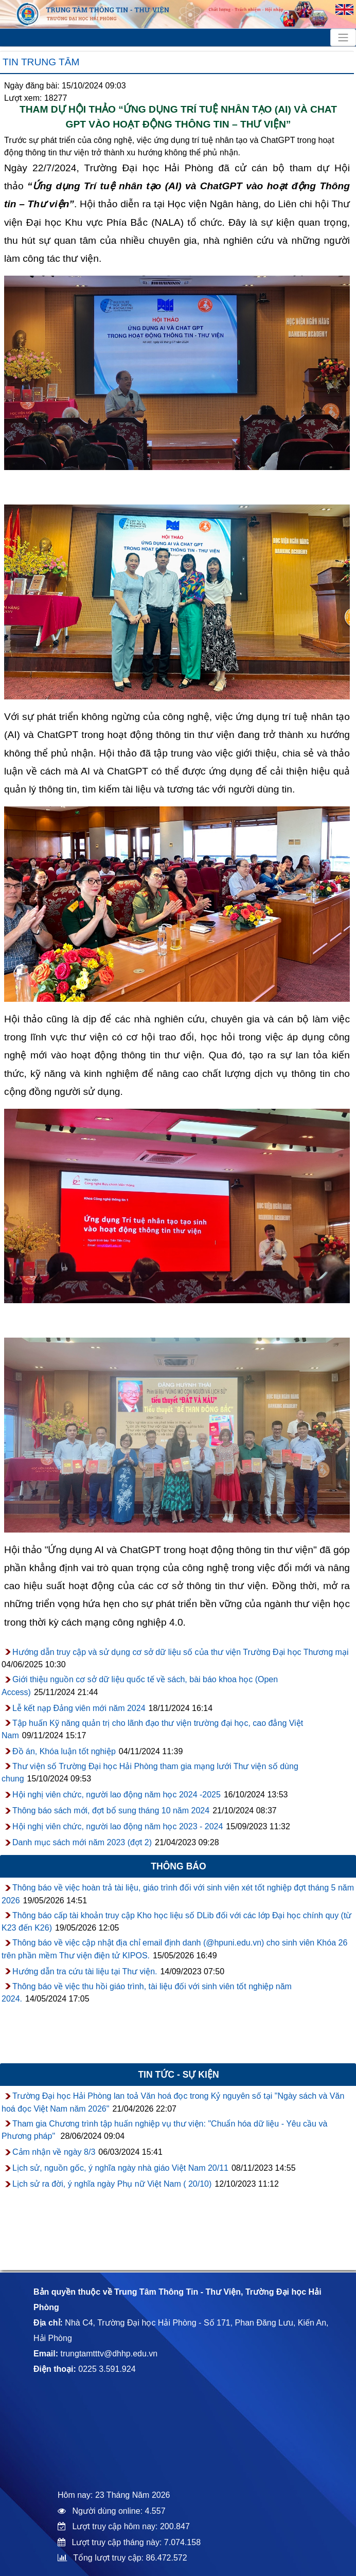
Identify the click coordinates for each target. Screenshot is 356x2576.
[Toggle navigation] (343, 37)
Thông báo (178, 1866)
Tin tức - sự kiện (178, 2074)
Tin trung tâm (41, 62)
